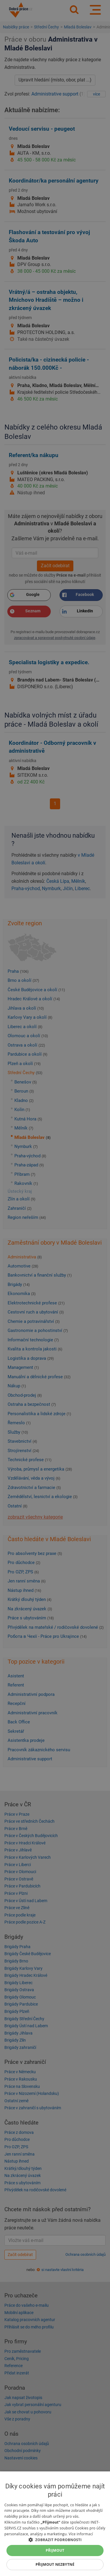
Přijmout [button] (55, 2550)
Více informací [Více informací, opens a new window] (81, 2533)
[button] (55, 2539)
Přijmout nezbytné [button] (55, 2564)
